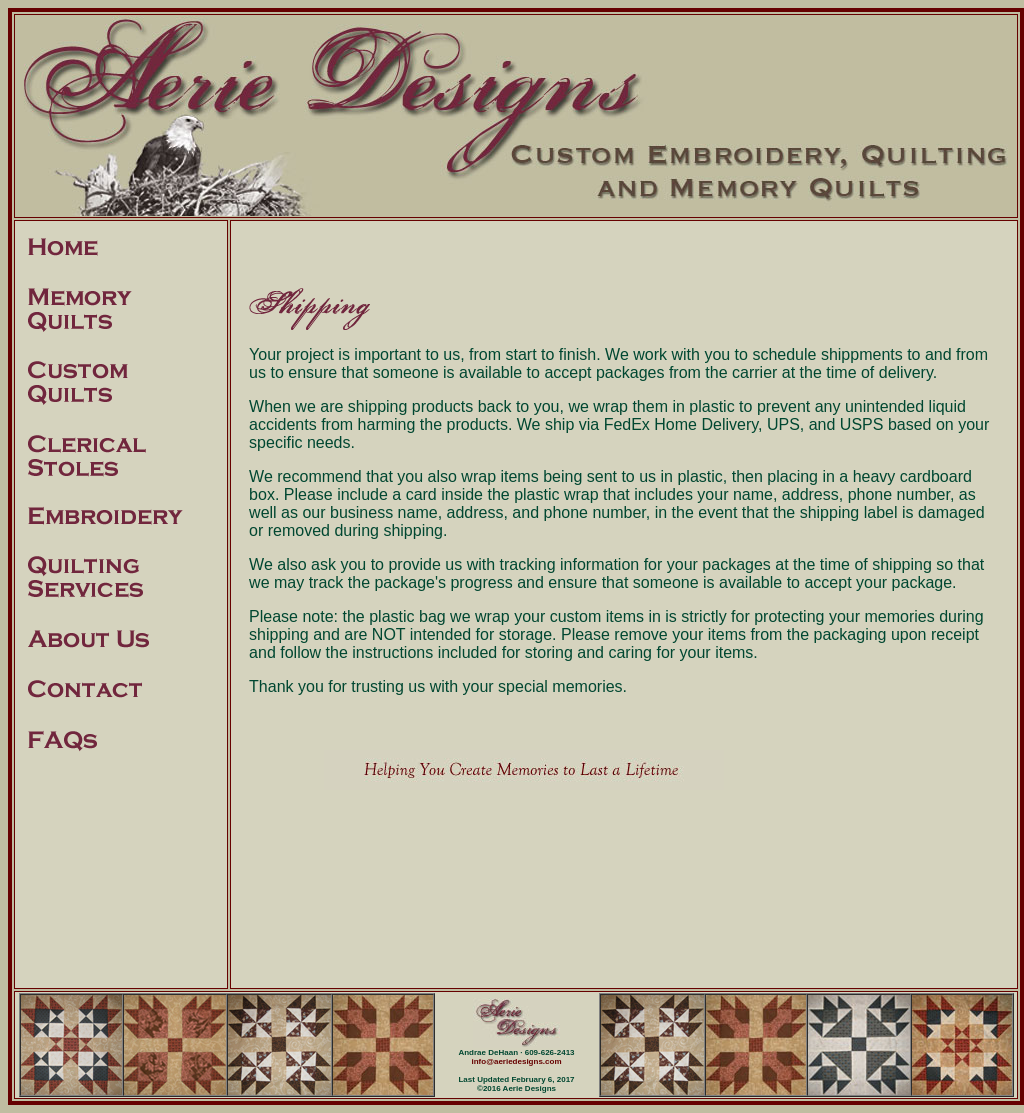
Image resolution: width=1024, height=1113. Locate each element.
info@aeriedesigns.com (516, 1061)
